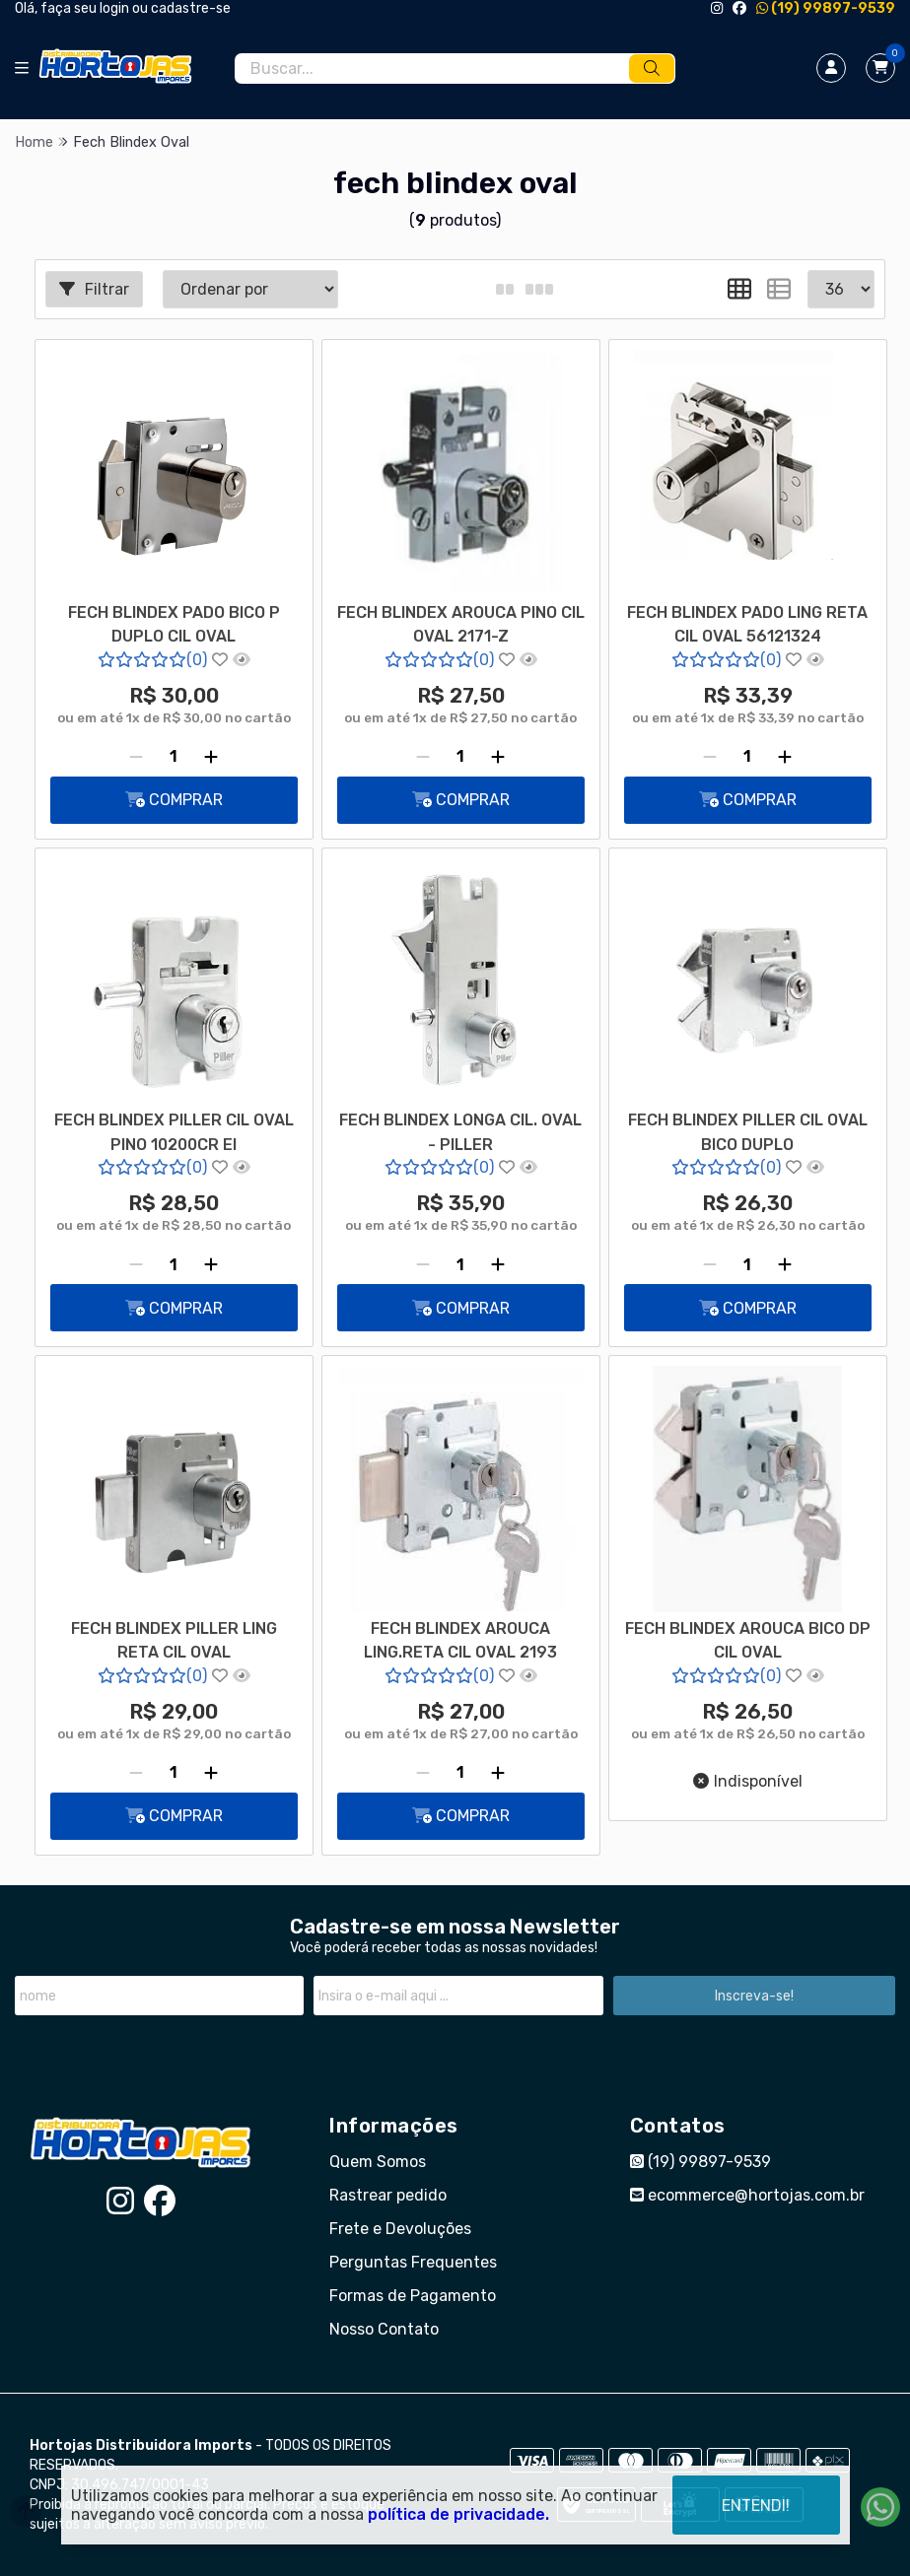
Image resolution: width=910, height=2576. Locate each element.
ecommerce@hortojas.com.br (747, 2195)
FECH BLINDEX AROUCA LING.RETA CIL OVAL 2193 (460, 1640)
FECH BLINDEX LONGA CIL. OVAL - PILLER (460, 1132)
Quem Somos (377, 2161)
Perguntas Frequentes (413, 2262)
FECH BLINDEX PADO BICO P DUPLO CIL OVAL (174, 624)
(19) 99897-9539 (825, 8)
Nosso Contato (384, 2329)
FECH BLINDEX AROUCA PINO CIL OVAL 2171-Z (461, 624)
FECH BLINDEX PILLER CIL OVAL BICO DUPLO (748, 1132)
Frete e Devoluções (400, 2228)
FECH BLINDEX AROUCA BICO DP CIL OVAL (748, 1640)
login (116, 8)
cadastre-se (191, 8)
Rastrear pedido (388, 2195)
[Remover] (136, 757)
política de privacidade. (458, 2514)
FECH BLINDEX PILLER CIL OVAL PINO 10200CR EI (174, 1132)
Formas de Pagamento (412, 2295)
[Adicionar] (211, 757)
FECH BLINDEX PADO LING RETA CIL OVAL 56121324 (747, 624)
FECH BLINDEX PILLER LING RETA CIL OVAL (174, 1640)
